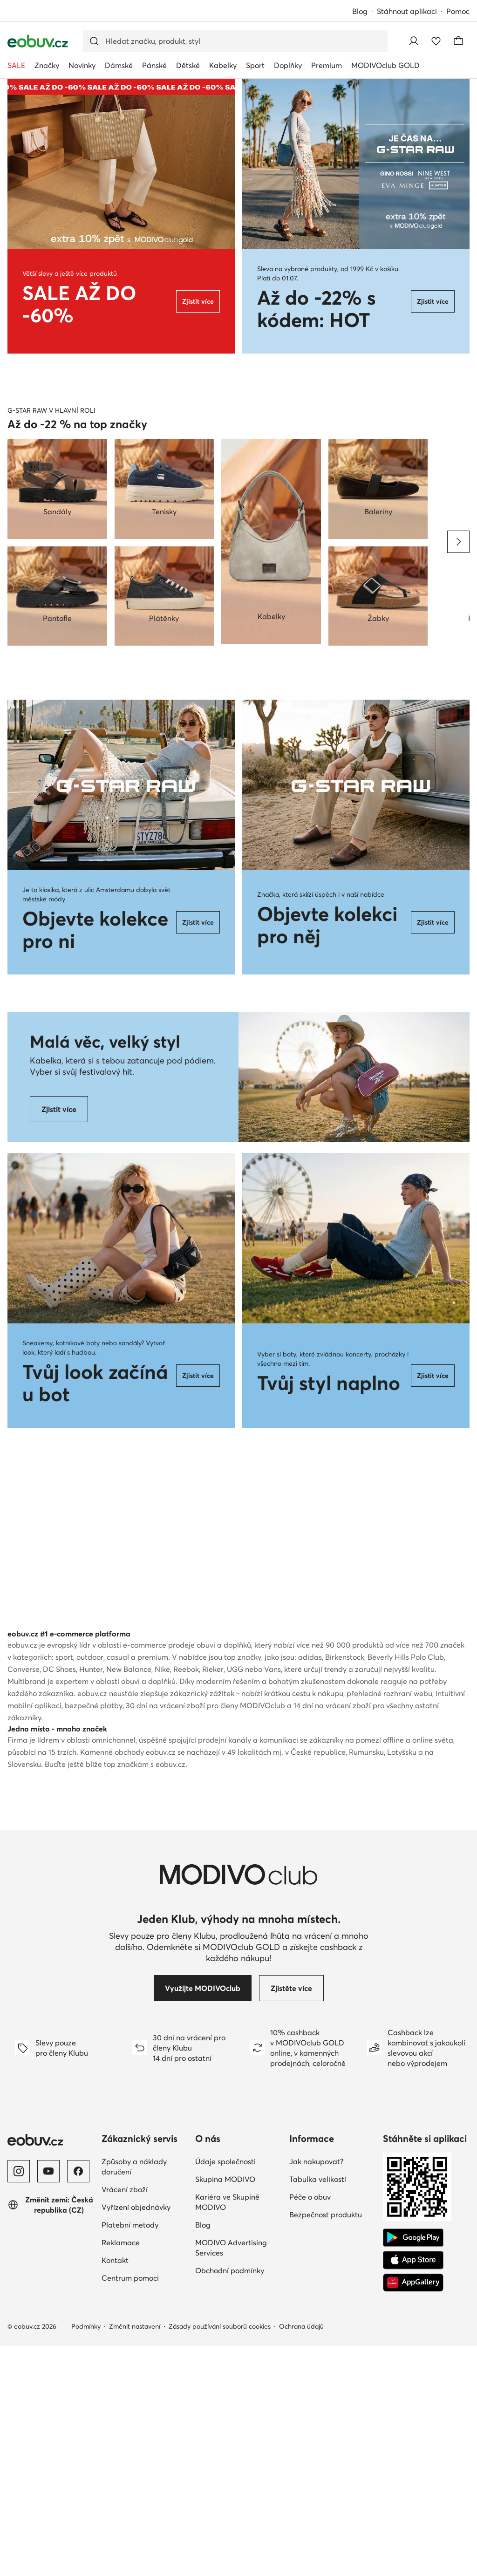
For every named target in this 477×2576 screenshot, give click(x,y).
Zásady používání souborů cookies (220, 2556)
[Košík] (458, 41)
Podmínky (86, 2556)
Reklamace (121, 2472)
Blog (360, 11)
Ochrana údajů (301, 2556)
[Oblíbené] (436, 41)
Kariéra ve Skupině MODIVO (227, 2432)
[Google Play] (413, 2468)
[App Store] (413, 2490)
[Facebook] (78, 2401)
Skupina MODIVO (225, 2409)
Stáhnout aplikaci (407, 11)
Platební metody (130, 2455)
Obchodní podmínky (229, 2500)
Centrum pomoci (130, 2508)
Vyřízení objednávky (136, 2437)
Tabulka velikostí (317, 2409)
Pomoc (458, 11)
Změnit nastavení (134, 2556)
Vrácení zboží (125, 2419)
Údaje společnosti (225, 2391)
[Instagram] (18, 2401)
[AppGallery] (413, 2512)
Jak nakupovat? (316, 2391)
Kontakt (115, 2490)
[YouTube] (48, 2401)
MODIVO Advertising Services (231, 2477)
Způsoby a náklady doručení (134, 2396)
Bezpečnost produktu (325, 2444)
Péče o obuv (310, 2427)
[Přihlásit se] (413, 41)
